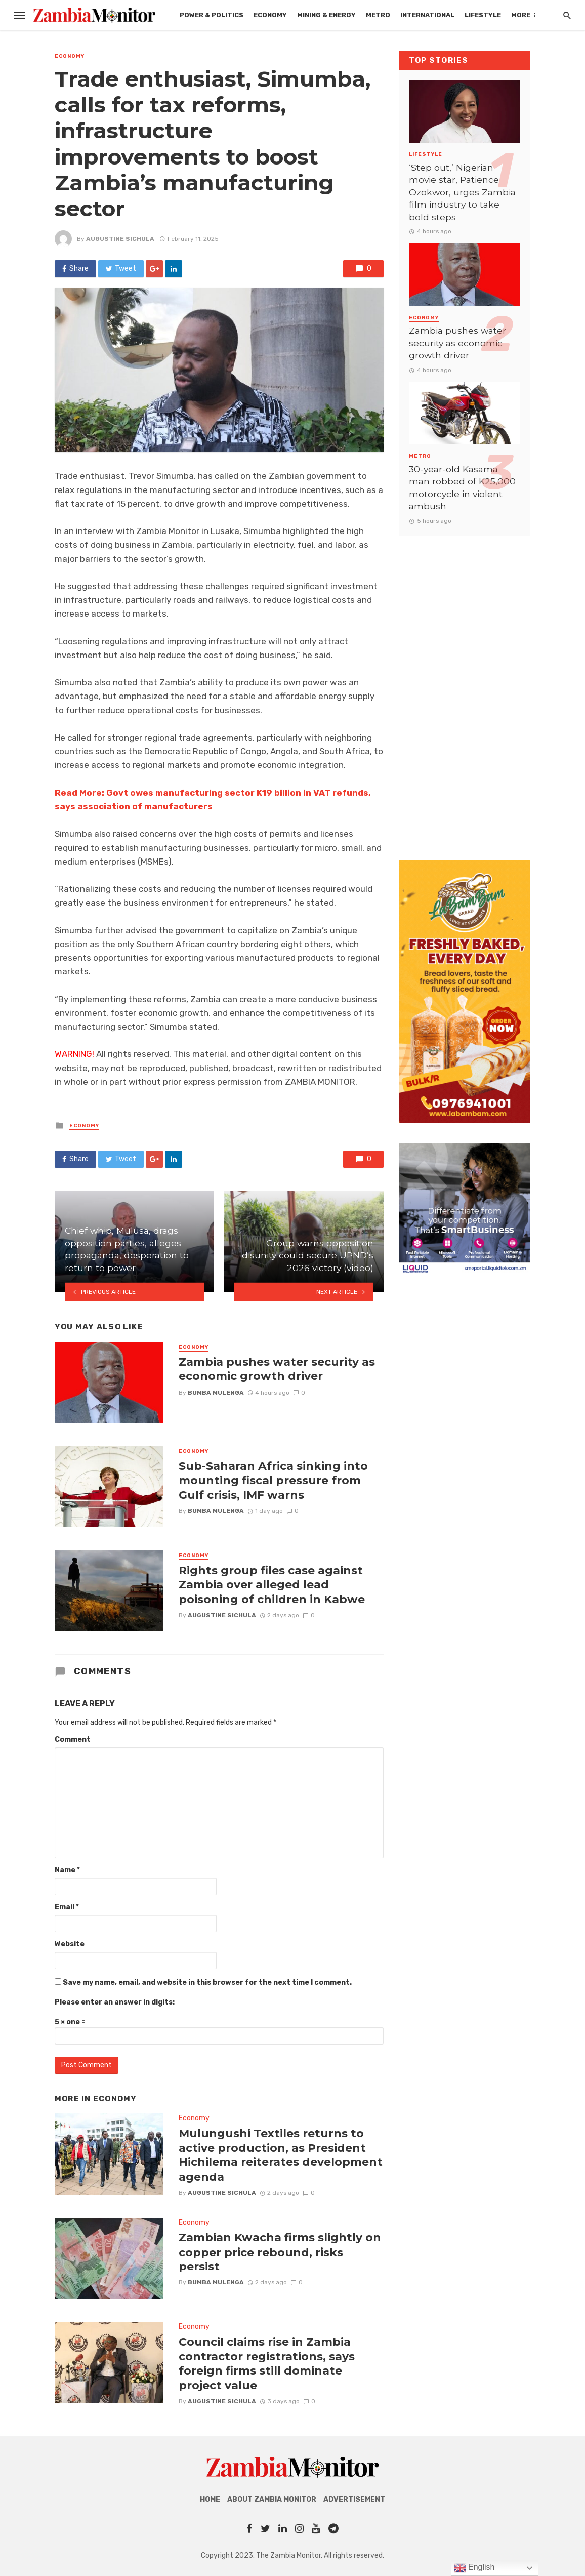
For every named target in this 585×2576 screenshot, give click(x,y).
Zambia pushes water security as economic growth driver (277, 1368)
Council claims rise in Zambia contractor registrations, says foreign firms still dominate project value (267, 2363)
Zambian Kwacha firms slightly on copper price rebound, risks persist (280, 2252)
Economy (270, 15)
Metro (378, 15)
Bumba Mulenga (216, 1392)
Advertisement (354, 2499)
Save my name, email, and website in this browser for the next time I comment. (207, 1982)
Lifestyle (483, 15)
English (474, 2568)
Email (67, 1907)
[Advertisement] (464, 687)
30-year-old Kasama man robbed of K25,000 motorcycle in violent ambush (462, 488)
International (427, 15)
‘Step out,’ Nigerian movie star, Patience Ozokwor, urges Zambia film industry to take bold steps (462, 192)
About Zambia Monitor (271, 2499)
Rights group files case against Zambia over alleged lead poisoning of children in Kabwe (272, 1585)
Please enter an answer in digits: (115, 2002)
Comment (73, 1739)
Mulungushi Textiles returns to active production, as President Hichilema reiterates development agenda (281, 2155)
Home (210, 2499)
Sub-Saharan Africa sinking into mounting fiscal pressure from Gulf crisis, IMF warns (273, 1480)
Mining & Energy (326, 15)
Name (67, 1870)
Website (70, 1944)
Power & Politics (211, 15)
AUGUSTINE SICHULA (120, 238)
